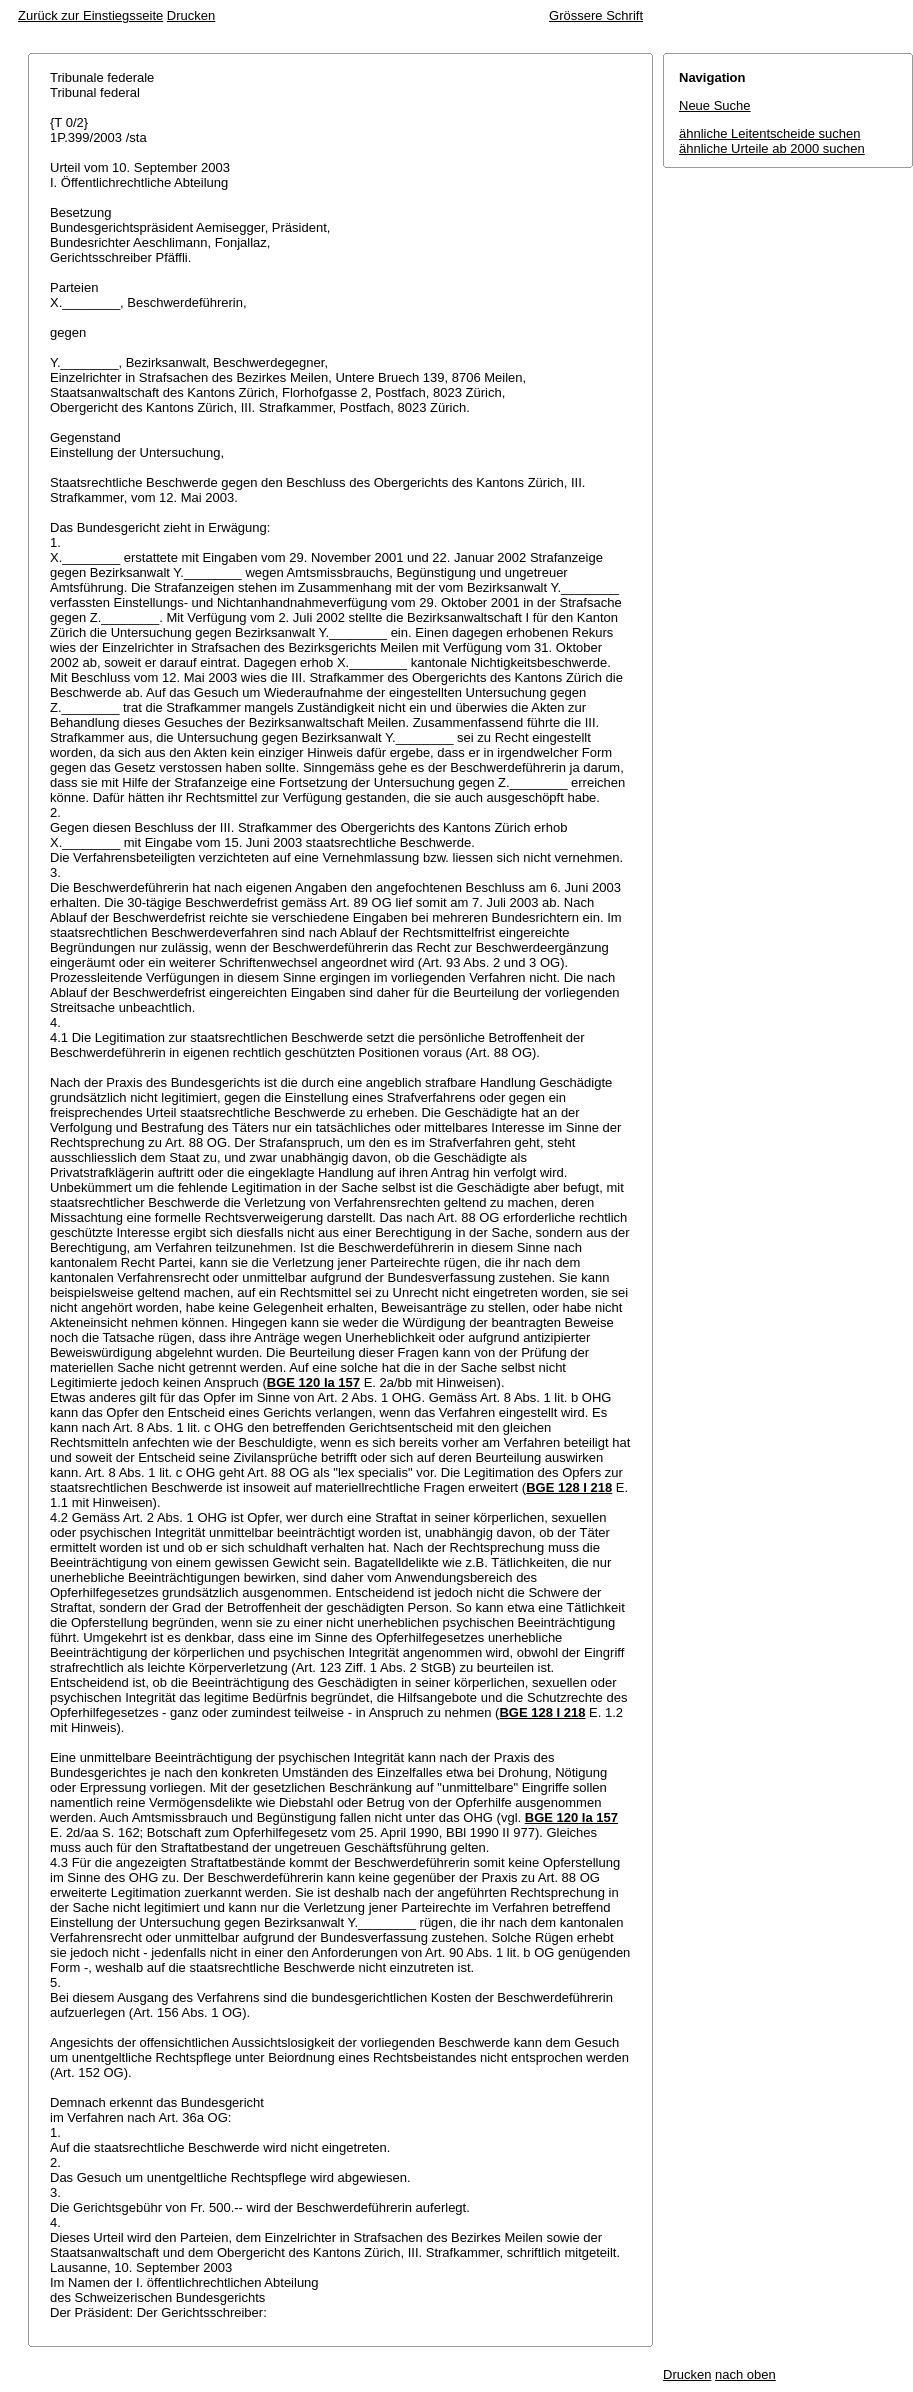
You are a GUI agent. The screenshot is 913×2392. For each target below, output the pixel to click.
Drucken (191, 15)
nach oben (745, 2374)
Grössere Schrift (596, 15)
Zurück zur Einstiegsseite (90, 15)
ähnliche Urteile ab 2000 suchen (772, 148)
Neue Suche (715, 105)
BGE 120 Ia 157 (313, 1382)
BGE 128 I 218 (569, 1487)
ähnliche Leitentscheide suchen (769, 133)
